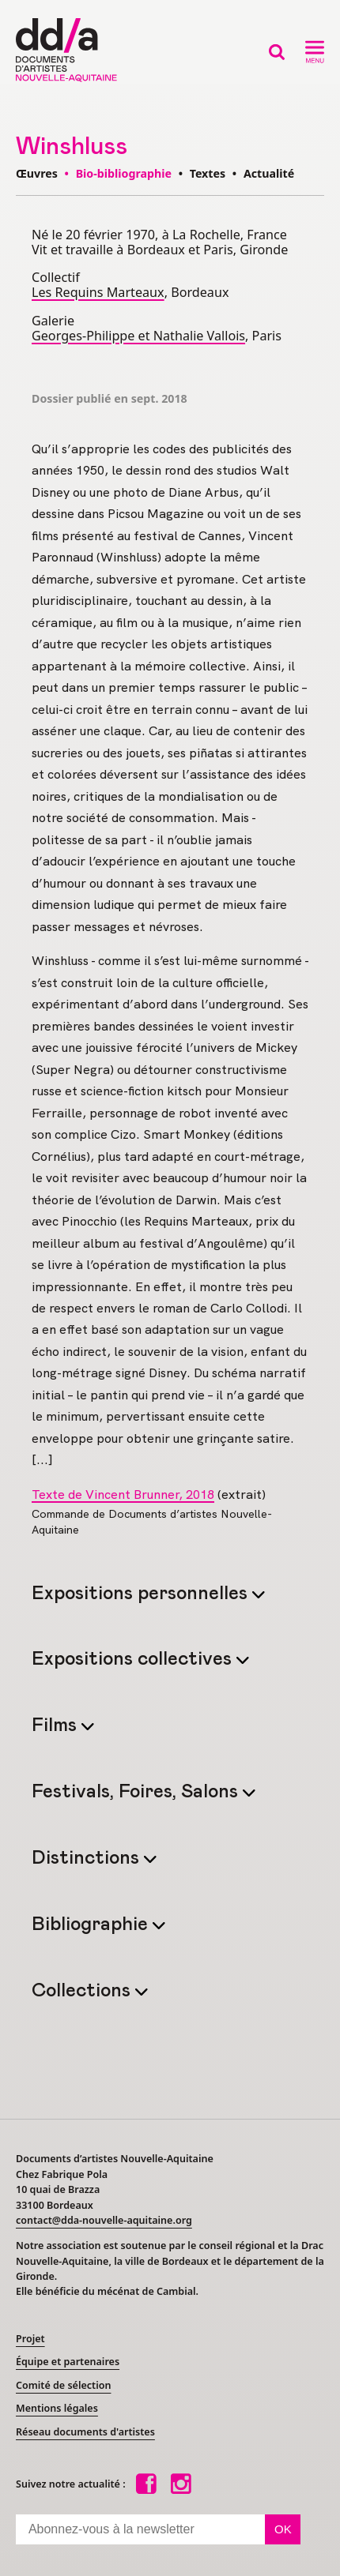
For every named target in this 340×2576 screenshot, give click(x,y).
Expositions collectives (134, 1659)
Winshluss (71, 146)
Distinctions (88, 1858)
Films (56, 1726)
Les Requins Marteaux (98, 292)
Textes (207, 173)
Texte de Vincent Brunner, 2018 (123, 1494)
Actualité (269, 173)
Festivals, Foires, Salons (137, 1792)
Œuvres (37, 173)
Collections (83, 1991)
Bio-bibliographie (124, 173)
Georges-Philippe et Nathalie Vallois (138, 335)
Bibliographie (92, 1925)
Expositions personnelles (142, 1594)
